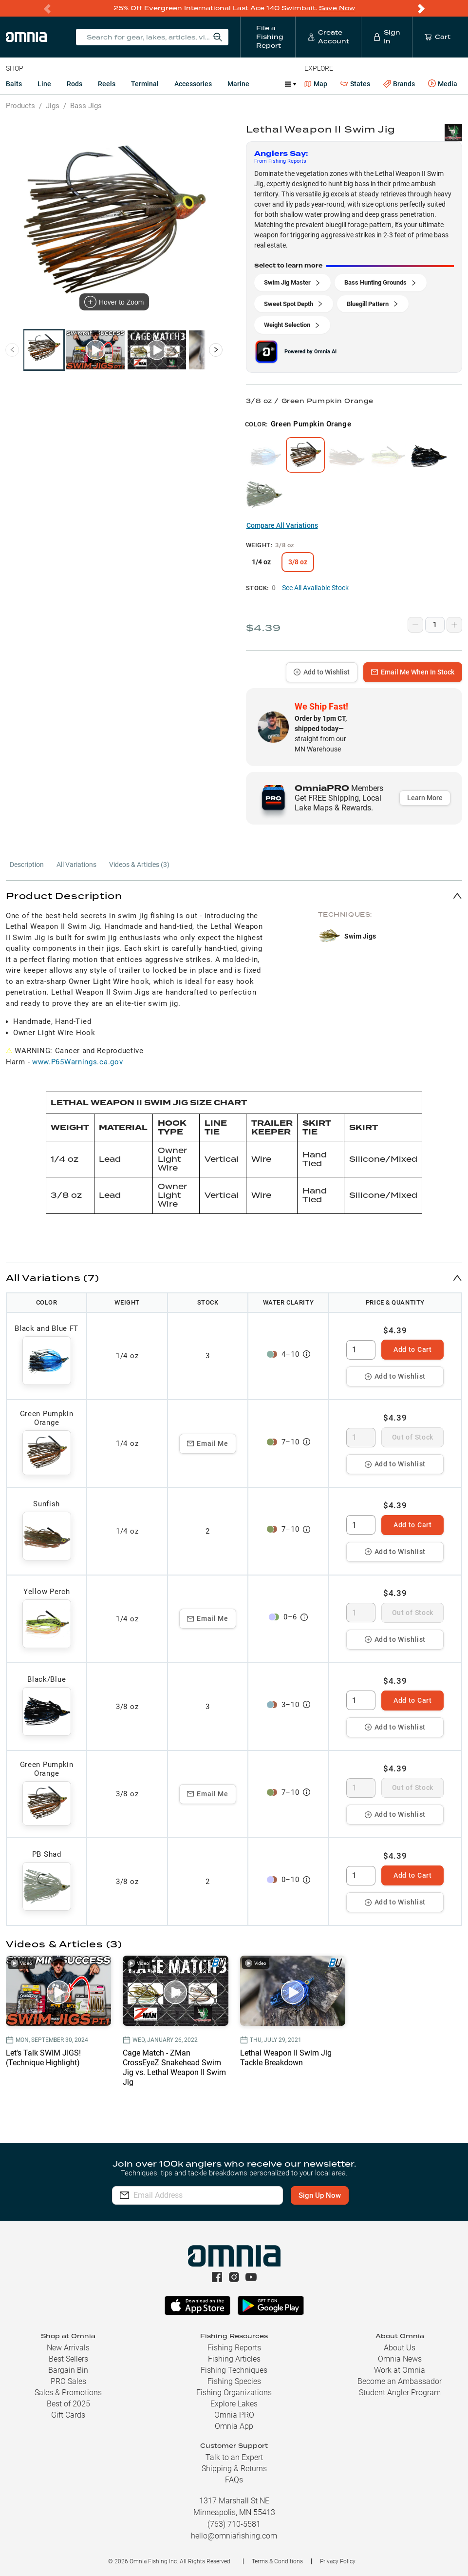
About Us (399, 2347)
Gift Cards (68, 2415)
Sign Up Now (320, 2195)
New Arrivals (68, 2347)
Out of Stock (412, 1437)
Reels (106, 84)
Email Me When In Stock (412, 672)
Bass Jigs (86, 105)
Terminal (145, 84)
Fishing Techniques (234, 2370)
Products (20, 105)
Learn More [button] (425, 798)
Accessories (193, 84)
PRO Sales (68, 2381)
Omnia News (400, 2359)
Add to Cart (412, 1349)
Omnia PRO (234, 2415)
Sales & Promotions (68, 2392)
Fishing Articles (234, 2359)
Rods (74, 84)
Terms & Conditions (277, 2561)
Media (442, 84)
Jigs (52, 105)
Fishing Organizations (234, 2392)
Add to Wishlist (322, 672)
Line (44, 84)
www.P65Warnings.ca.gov (77, 1061)
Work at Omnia (399, 2370)
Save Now (337, 8)
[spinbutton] (361, 1350)
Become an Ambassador (399, 2381)
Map (315, 84)
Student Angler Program (400, 2392)
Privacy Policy (338, 2561)
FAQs (234, 2479)
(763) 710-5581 (234, 2524)
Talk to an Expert (234, 2457)
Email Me (207, 1443)
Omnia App (234, 2426)
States (355, 84)
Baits (14, 84)
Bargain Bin (68, 2370)
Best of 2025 (68, 2403)
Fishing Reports (234, 2347)
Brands (399, 84)
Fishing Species (234, 2381)
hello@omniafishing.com (234, 2535)
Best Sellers (68, 2359)
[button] (234, 895)
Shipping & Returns (234, 2468)
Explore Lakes (234, 2403)
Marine (238, 84)
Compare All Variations (282, 525)
